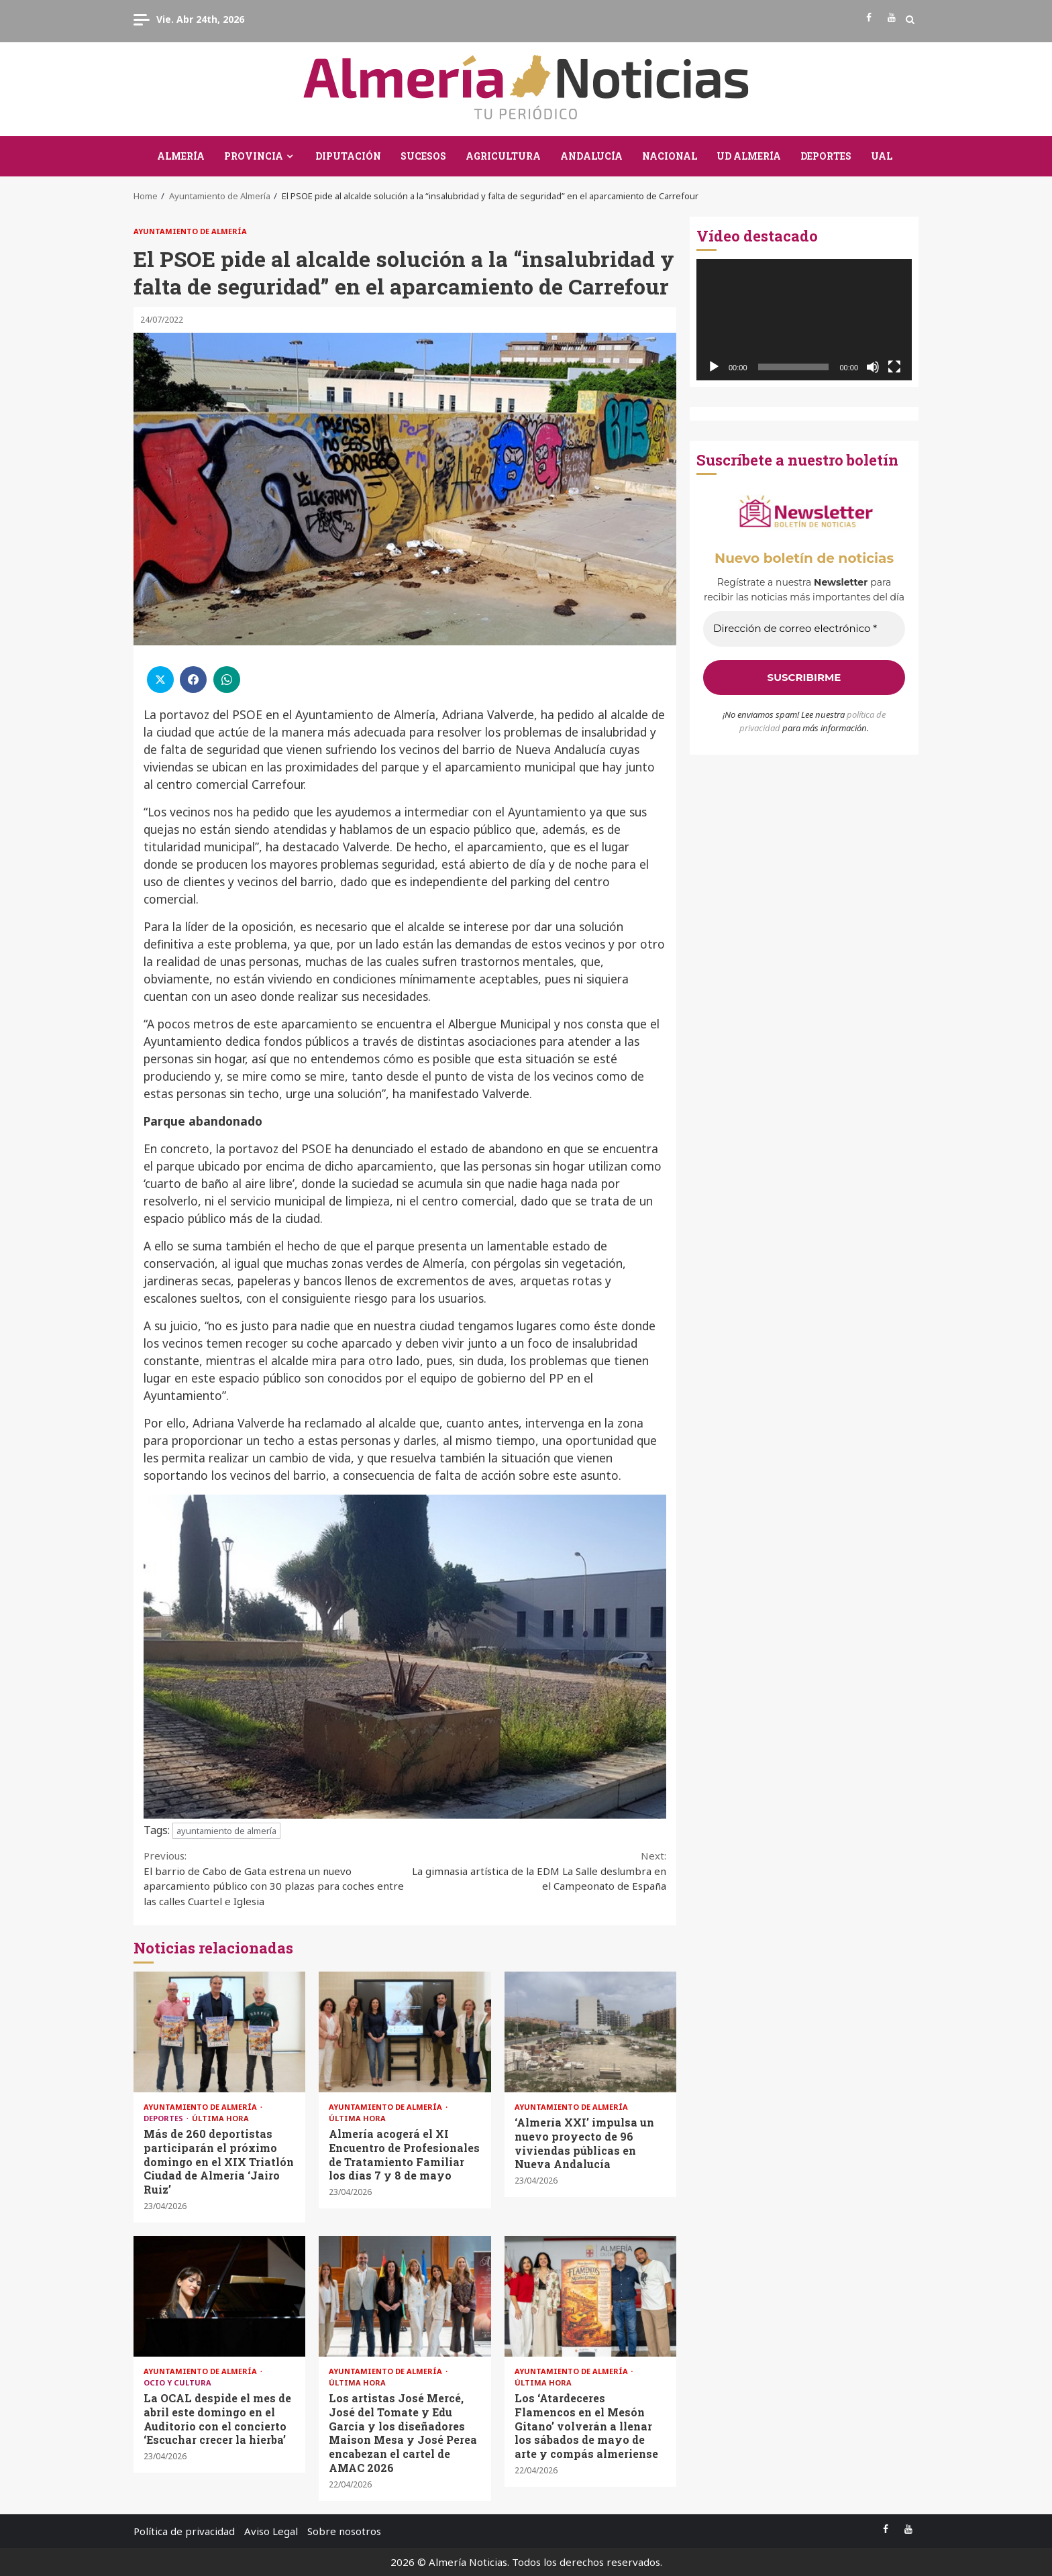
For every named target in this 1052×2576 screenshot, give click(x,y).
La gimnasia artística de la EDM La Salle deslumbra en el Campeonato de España (536, 1870)
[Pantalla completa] (894, 367)
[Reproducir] (714, 367)
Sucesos (423, 156)
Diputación (348, 156)
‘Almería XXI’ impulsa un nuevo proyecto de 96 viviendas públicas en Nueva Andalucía (590, 2032)
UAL (881, 156)
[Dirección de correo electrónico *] (804, 629)
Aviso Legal (271, 2531)
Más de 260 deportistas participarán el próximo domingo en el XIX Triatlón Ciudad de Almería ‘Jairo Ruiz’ (219, 2032)
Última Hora (220, 2118)
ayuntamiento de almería (226, 1831)
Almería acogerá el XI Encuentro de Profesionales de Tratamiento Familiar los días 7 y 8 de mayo (404, 2032)
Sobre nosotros (344, 2531)
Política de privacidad (184, 2531)
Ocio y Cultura (177, 2382)
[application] (804, 319)
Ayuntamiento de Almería (190, 231)
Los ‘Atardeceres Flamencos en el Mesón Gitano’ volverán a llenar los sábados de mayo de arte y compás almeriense (590, 2296)
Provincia (253, 156)
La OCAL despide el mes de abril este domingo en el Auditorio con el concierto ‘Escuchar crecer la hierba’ (219, 2296)
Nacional (669, 156)
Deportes (825, 156)
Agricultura (503, 156)
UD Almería (749, 156)
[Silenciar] (873, 367)
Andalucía (591, 156)
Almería (181, 156)
